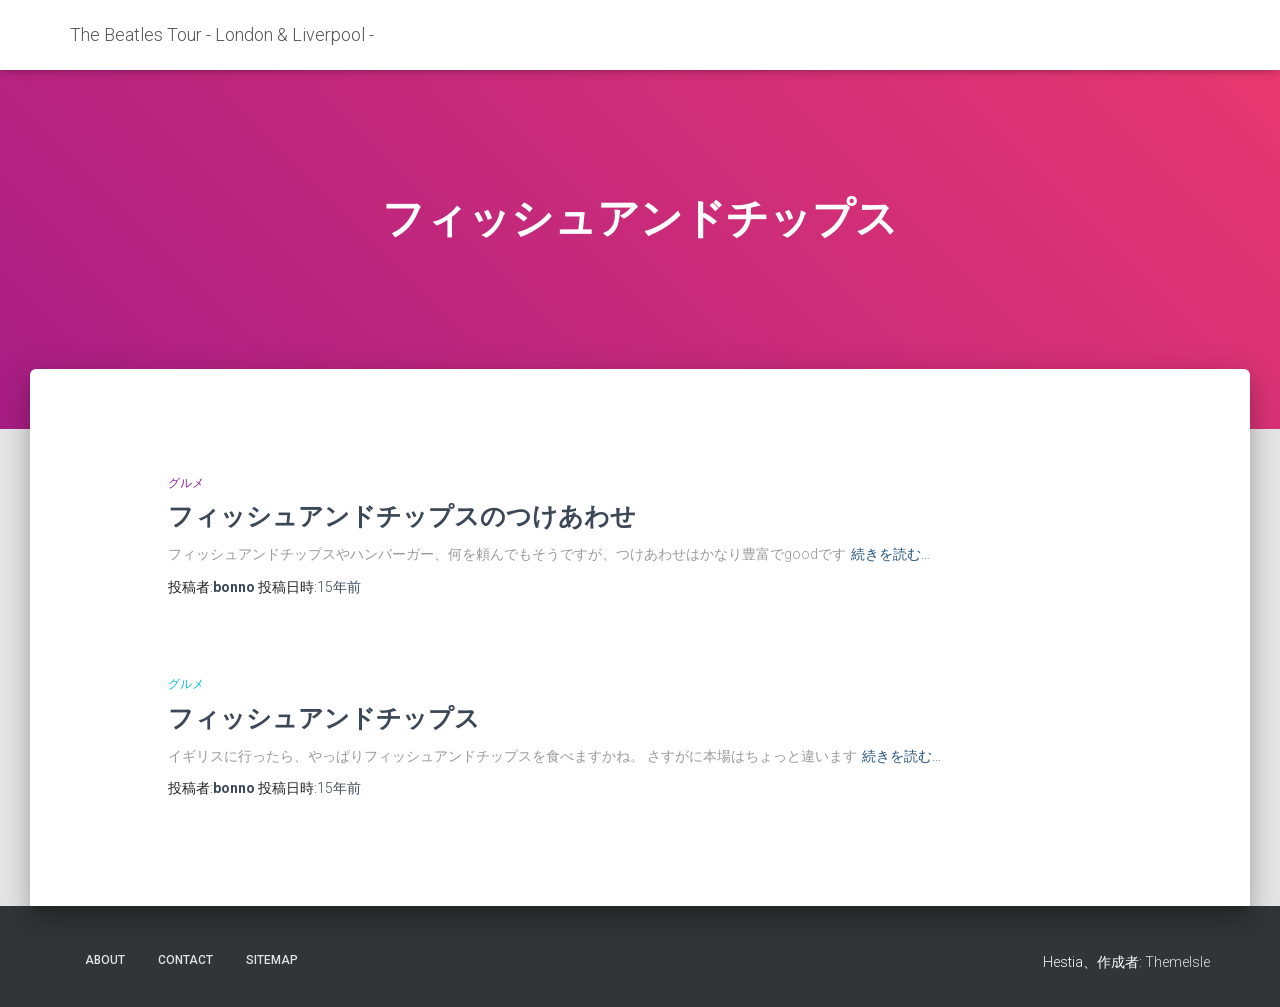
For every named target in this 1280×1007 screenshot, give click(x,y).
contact (185, 960)
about (105, 960)
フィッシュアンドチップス (324, 717)
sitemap (272, 960)
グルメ (186, 483)
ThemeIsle (1177, 962)
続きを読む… (890, 554)
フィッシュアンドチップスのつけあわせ (402, 515)
